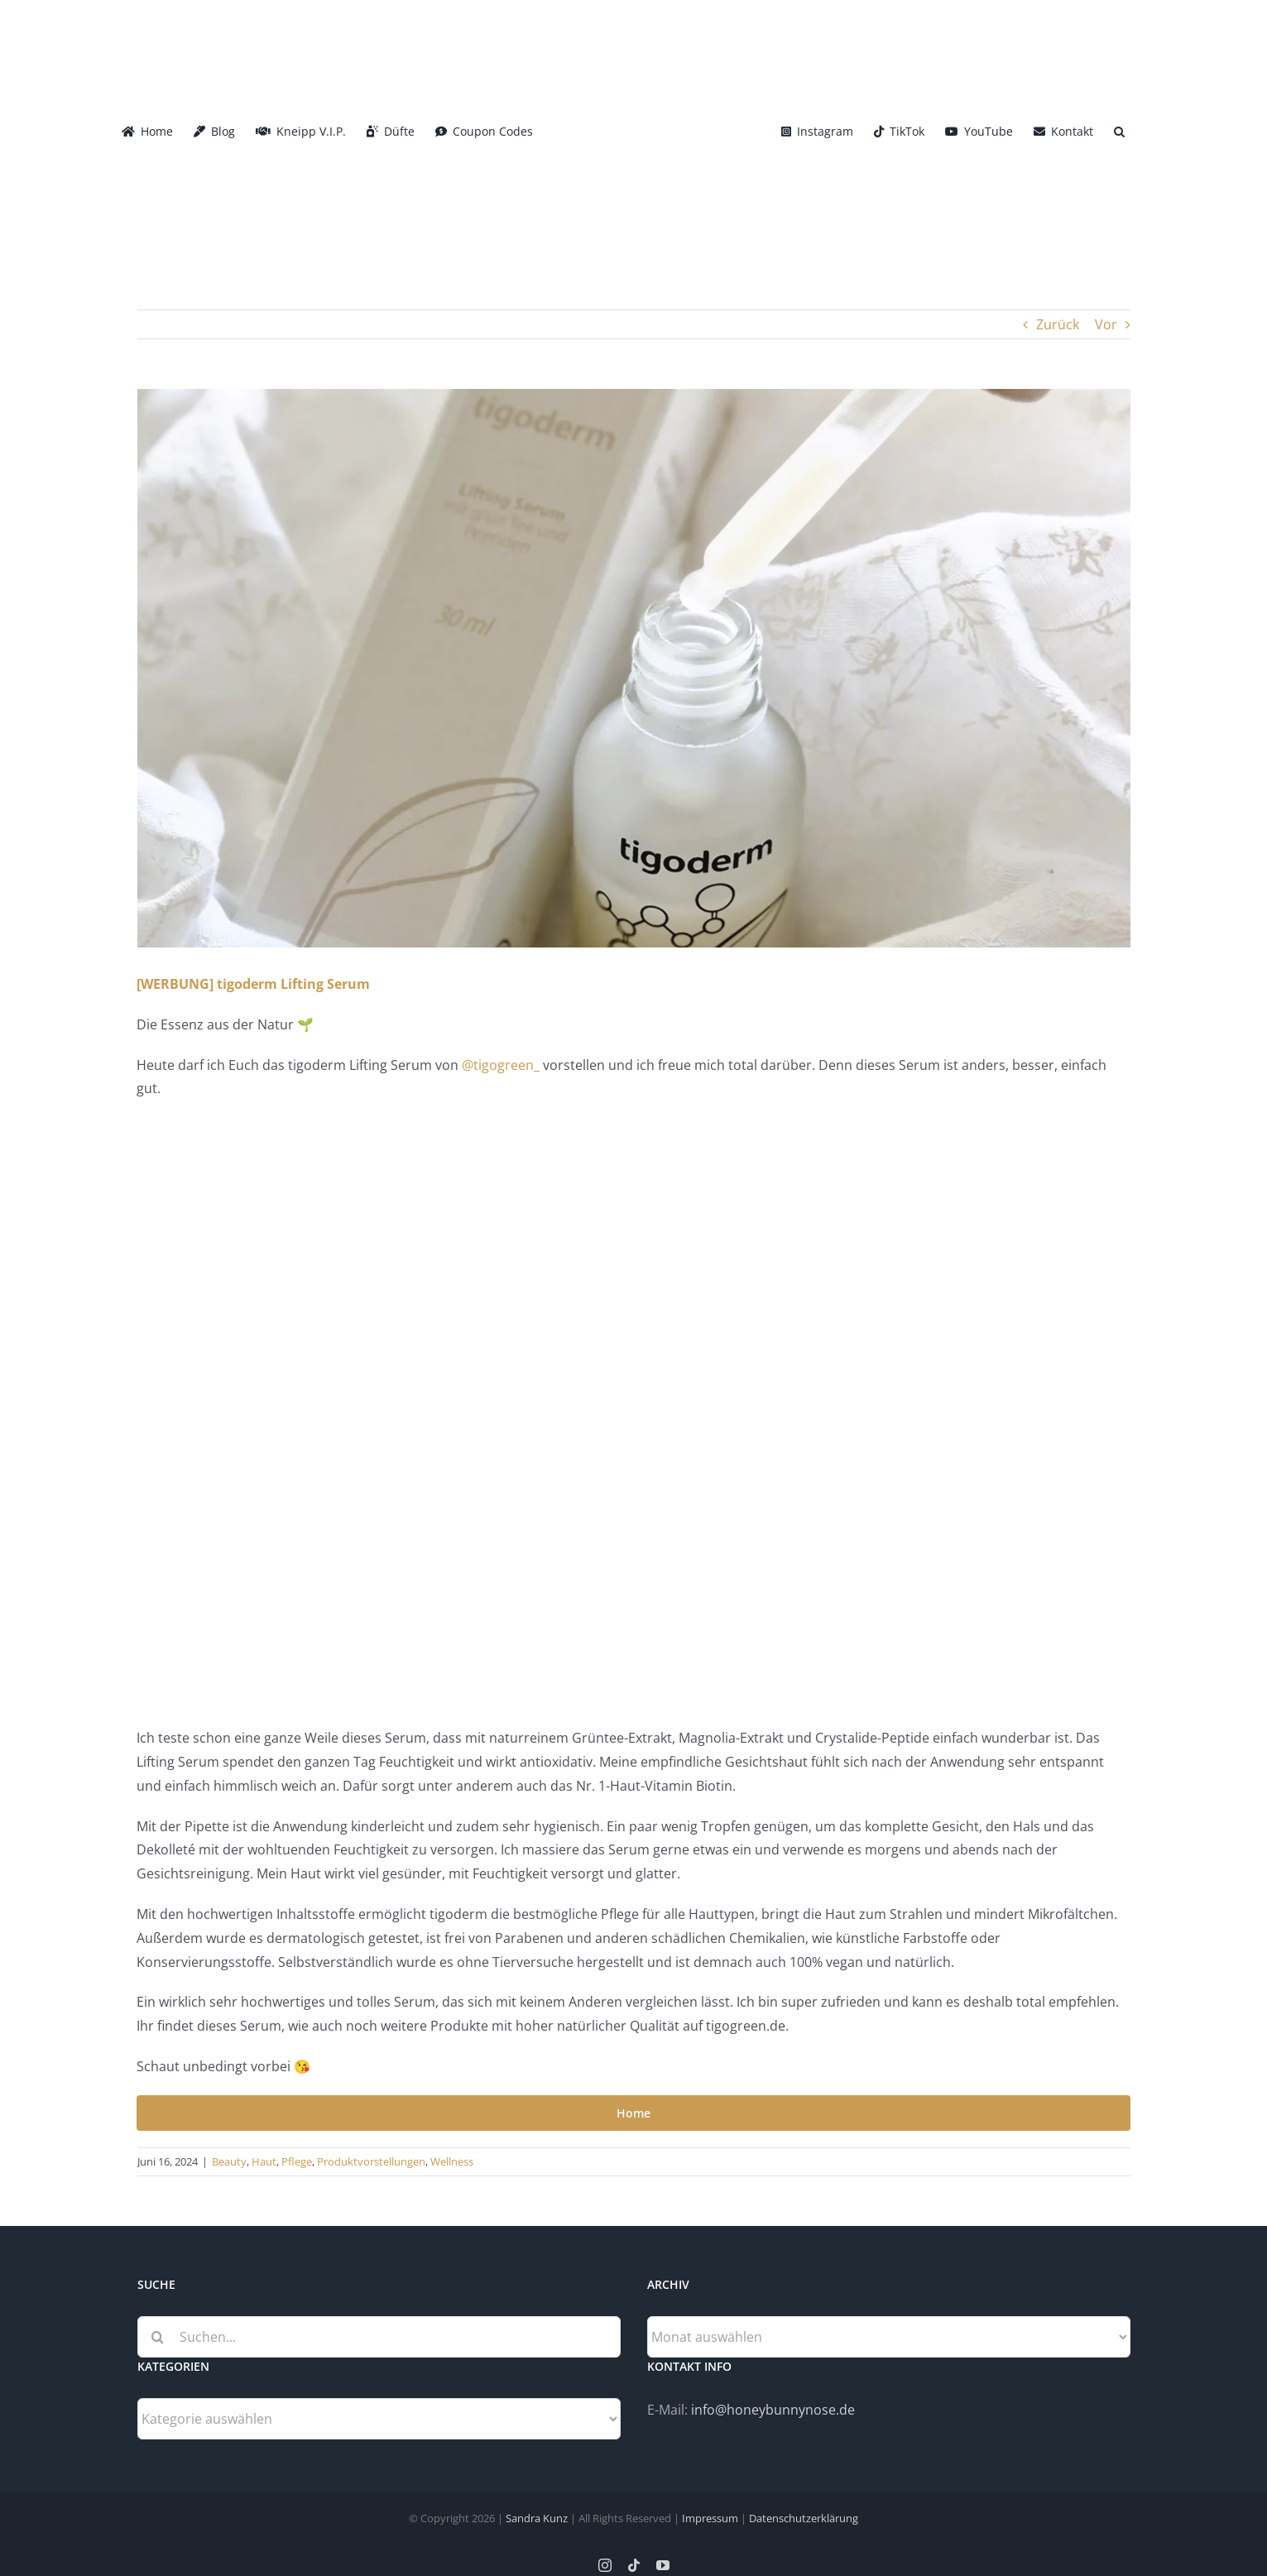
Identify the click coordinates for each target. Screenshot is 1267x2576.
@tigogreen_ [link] (501, 1065)
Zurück (1057, 324)
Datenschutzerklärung (803, 2518)
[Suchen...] (379, 2337)
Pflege (296, 2161)
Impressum (710, 2518)
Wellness (451, 2161)
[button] (1119, 130)
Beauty (229, 2161)
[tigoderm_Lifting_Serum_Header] (633, 668)
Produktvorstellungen (371, 2161)
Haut (264, 2161)
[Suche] (158, 2337)
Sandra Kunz (537, 2518)
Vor (1106, 324)
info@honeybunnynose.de (773, 2410)
